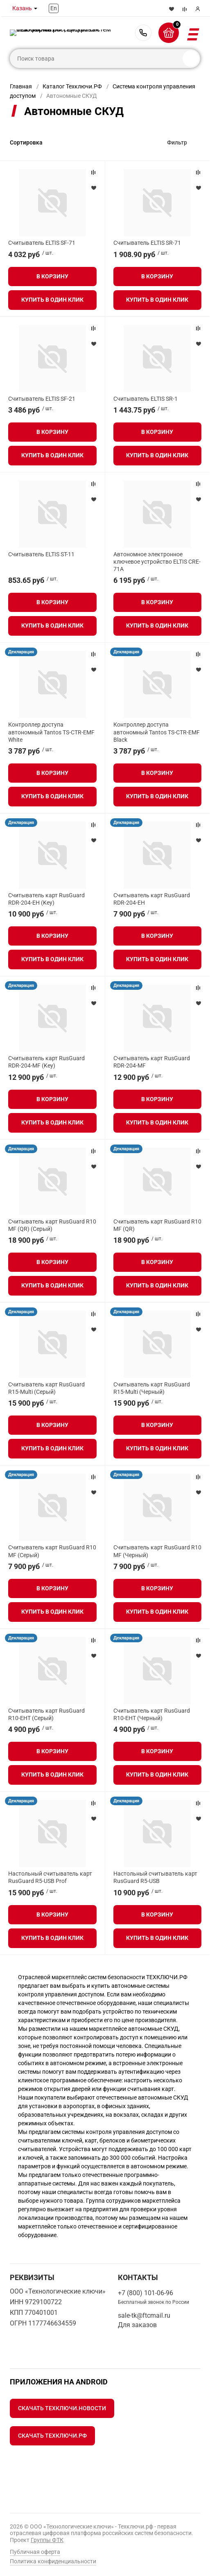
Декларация (21, 652)
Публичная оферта (35, 2552)
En (53, 8)
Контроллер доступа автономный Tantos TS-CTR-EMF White (51, 732)
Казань (22, 8)
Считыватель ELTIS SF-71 (41, 242)
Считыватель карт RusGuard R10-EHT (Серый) (46, 1714)
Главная (21, 86)
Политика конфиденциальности (53, 2561)
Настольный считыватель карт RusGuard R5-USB (155, 1877)
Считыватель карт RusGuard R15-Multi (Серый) (46, 1388)
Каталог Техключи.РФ (72, 86)
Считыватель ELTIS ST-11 (41, 554)
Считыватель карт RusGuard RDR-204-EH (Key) (46, 899)
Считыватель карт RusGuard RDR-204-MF (151, 1062)
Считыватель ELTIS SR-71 (147, 242)
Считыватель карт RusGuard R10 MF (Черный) (157, 1551)
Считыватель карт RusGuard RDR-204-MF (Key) (46, 1062)
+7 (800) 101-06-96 (143, 33)
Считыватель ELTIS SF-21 (41, 398)
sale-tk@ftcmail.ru (144, 2315)
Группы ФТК (47, 2540)
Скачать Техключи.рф (52, 2435)
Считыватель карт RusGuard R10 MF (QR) (157, 1225)
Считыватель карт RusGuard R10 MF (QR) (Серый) (52, 1225)
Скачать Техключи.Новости (62, 2408)
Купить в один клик (52, 299)
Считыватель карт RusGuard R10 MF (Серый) (52, 1551)
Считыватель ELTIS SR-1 (145, 398)
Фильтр (177, 142)
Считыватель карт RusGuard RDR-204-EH (151, 899)
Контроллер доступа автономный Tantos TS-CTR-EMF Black (156, 732)
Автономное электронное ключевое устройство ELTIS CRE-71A (157, 561)
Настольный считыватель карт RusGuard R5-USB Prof (50, 1877)
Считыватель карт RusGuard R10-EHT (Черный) (151, 1714)
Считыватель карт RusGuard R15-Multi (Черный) (151, 1388)
